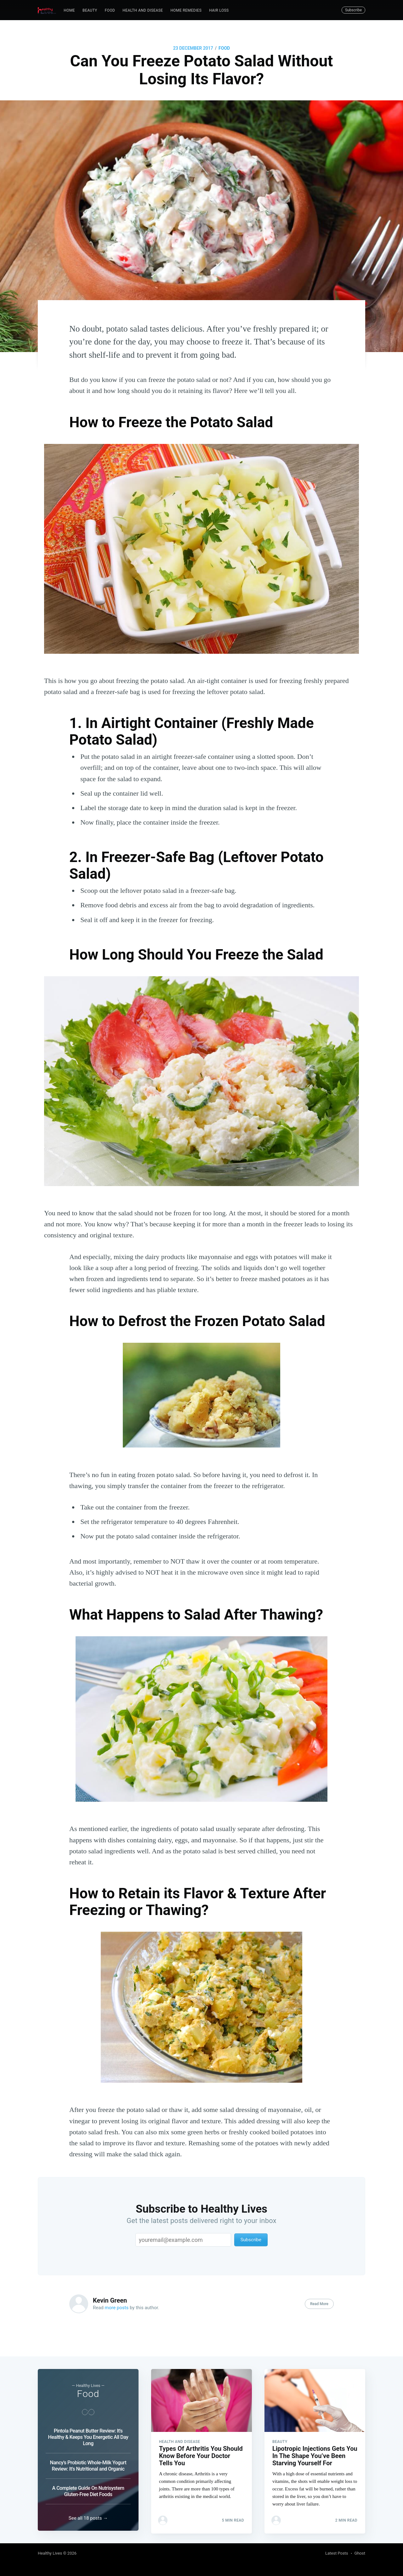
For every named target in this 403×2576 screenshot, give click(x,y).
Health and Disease (142, 10)
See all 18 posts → (88, 2518)
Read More (319, 2304)
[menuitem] (69, 10)
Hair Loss (219, 10)
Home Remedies (186, 10)
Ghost (360, 2553)
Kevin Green (110, 2300)
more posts (117, 2307)
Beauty (89, 10)
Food (110, 10)
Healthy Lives (50, 2553)
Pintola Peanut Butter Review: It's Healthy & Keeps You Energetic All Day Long (88, 2434)
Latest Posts (336, 2553)
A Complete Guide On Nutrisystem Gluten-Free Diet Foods (88, 2489)
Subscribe (353, 10)
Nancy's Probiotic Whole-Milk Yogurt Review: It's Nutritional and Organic (88, 2463)
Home (69, 10)
